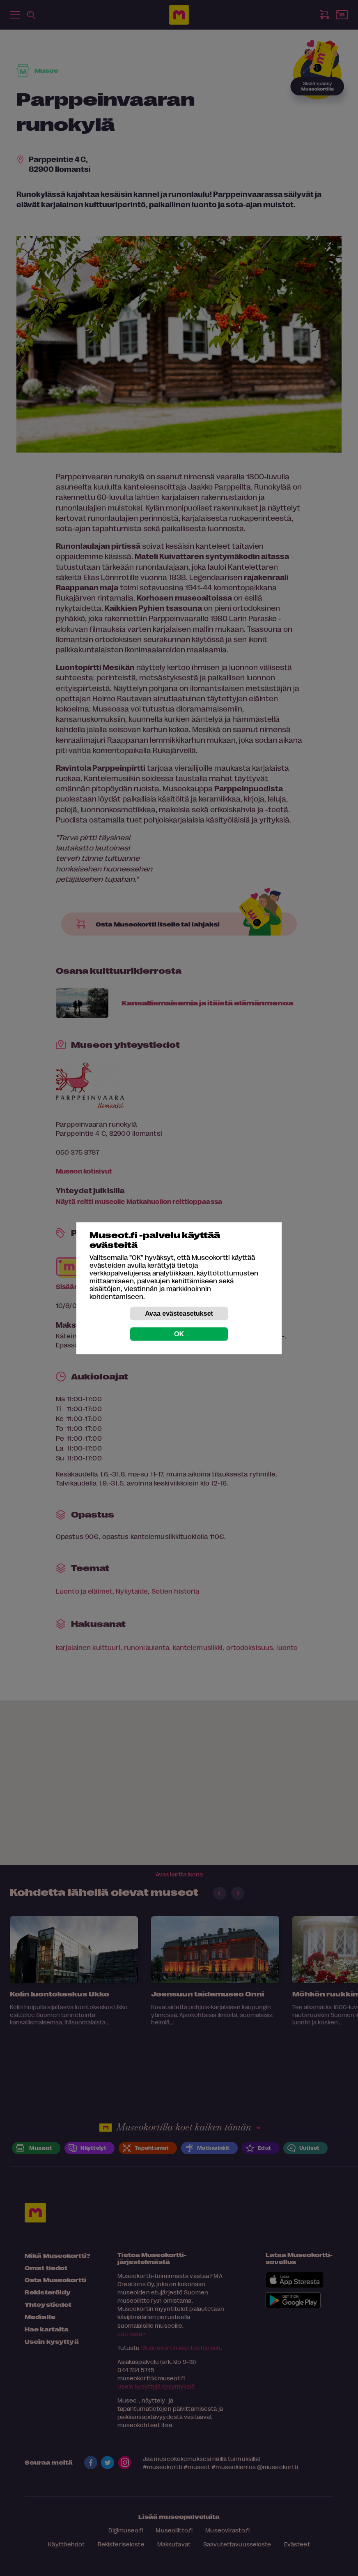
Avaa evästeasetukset (179, 1313)
